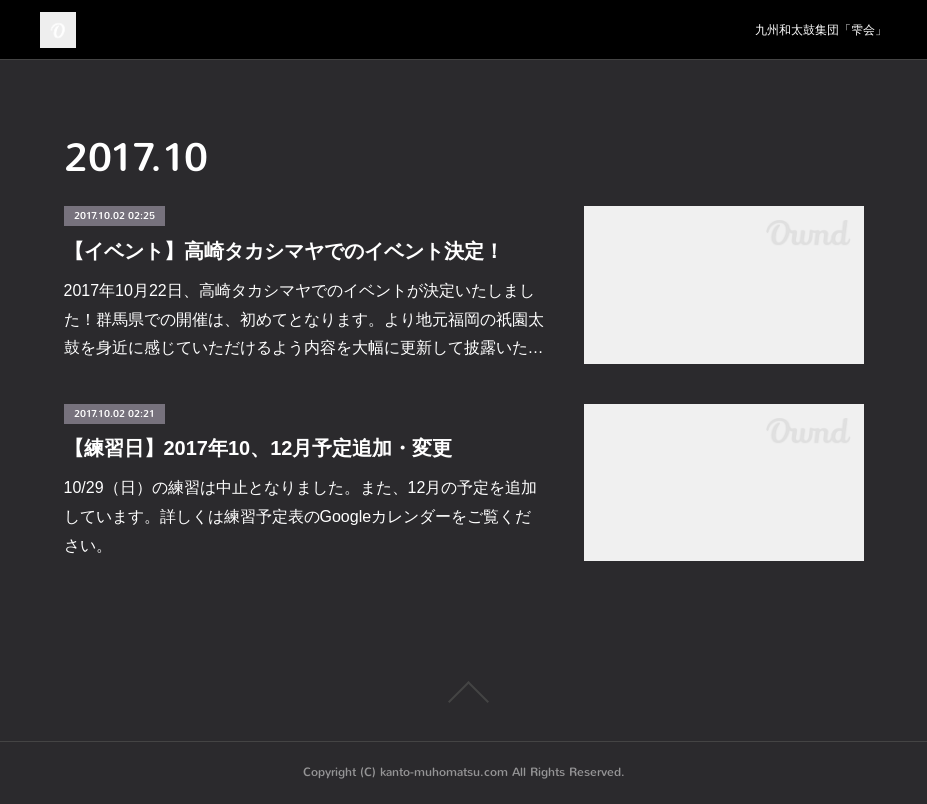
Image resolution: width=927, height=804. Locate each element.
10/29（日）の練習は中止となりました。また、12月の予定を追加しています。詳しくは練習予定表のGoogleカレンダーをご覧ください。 (301, 516)
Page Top (463, 692)
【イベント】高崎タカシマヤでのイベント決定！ (284, 251)
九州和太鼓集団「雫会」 (821, 30)
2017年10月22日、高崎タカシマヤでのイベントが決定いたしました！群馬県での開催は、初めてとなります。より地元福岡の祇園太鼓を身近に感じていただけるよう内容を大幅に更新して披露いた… (304, 319)
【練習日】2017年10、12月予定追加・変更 (258, 448)
